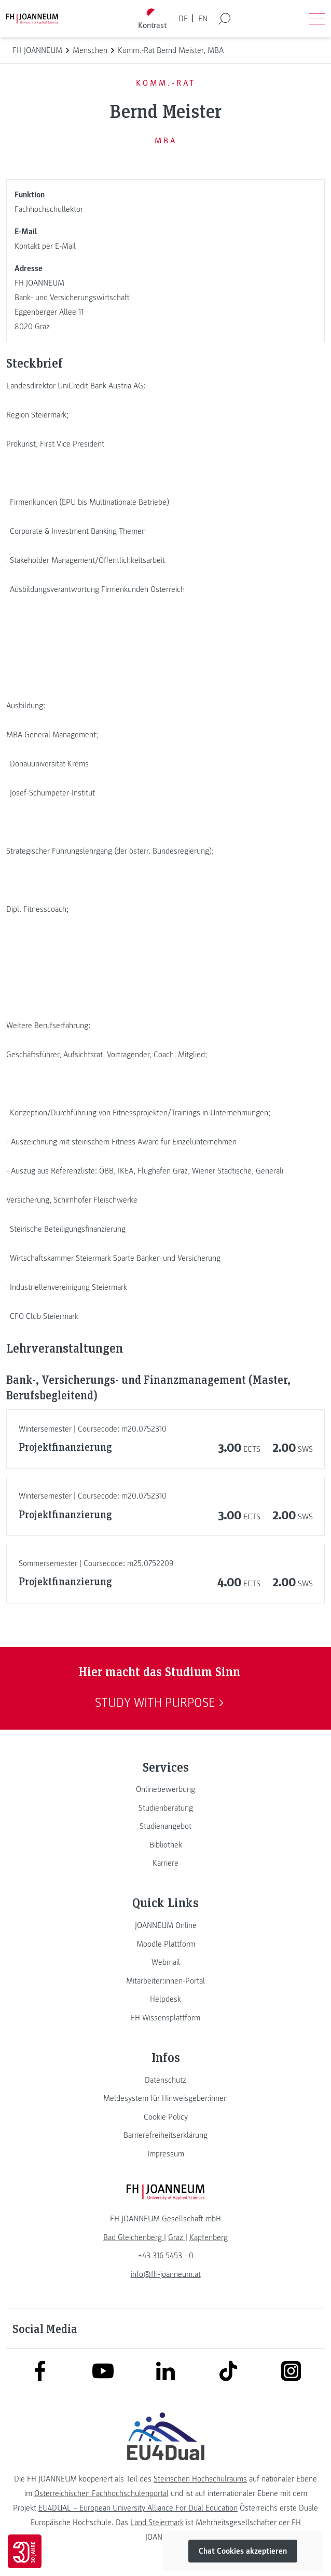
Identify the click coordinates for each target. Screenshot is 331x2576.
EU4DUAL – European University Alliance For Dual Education (138, 2508)
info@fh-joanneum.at (166, 2274)
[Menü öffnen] (317, 18)
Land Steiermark (157, 2522)
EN (203, 19)
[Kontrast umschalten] (152, 19)
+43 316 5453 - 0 (166, 2255)
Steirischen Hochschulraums (200, 2479)
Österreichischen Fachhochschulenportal (101, 2493)
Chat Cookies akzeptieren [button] (243, 2551)
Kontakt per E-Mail (45, 246)
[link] (165, 1789)
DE (183, 19)
